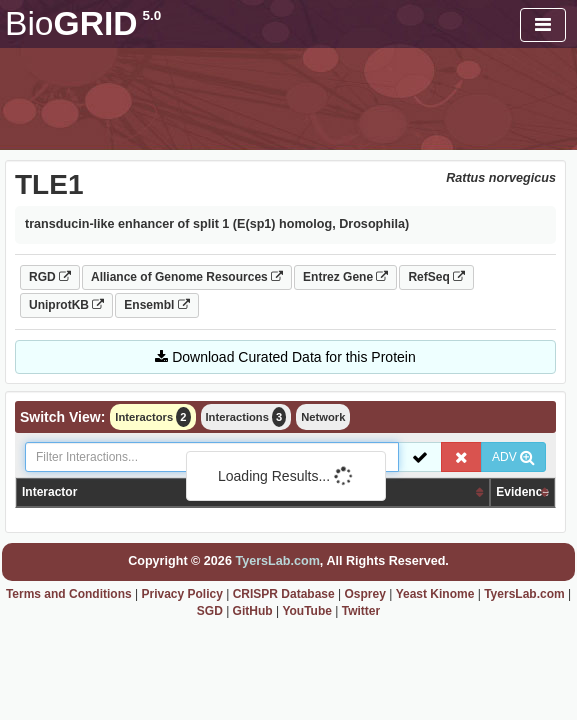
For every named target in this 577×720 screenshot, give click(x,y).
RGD (50, 277)
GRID (83, 23)
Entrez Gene (345, 277)
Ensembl (156, 305)
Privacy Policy (181, 594)
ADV (513, 457)
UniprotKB (66, 305)
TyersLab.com (277, 561)
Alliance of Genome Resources (187, 277)
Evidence (522, 492)
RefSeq (436, 277)
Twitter (361, 611)
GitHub (253, 611)
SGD (210, 611)
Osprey (365, 594)
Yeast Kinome (435, 594)
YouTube (307, 611)
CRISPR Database (284, 594)
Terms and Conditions (69, 594)
